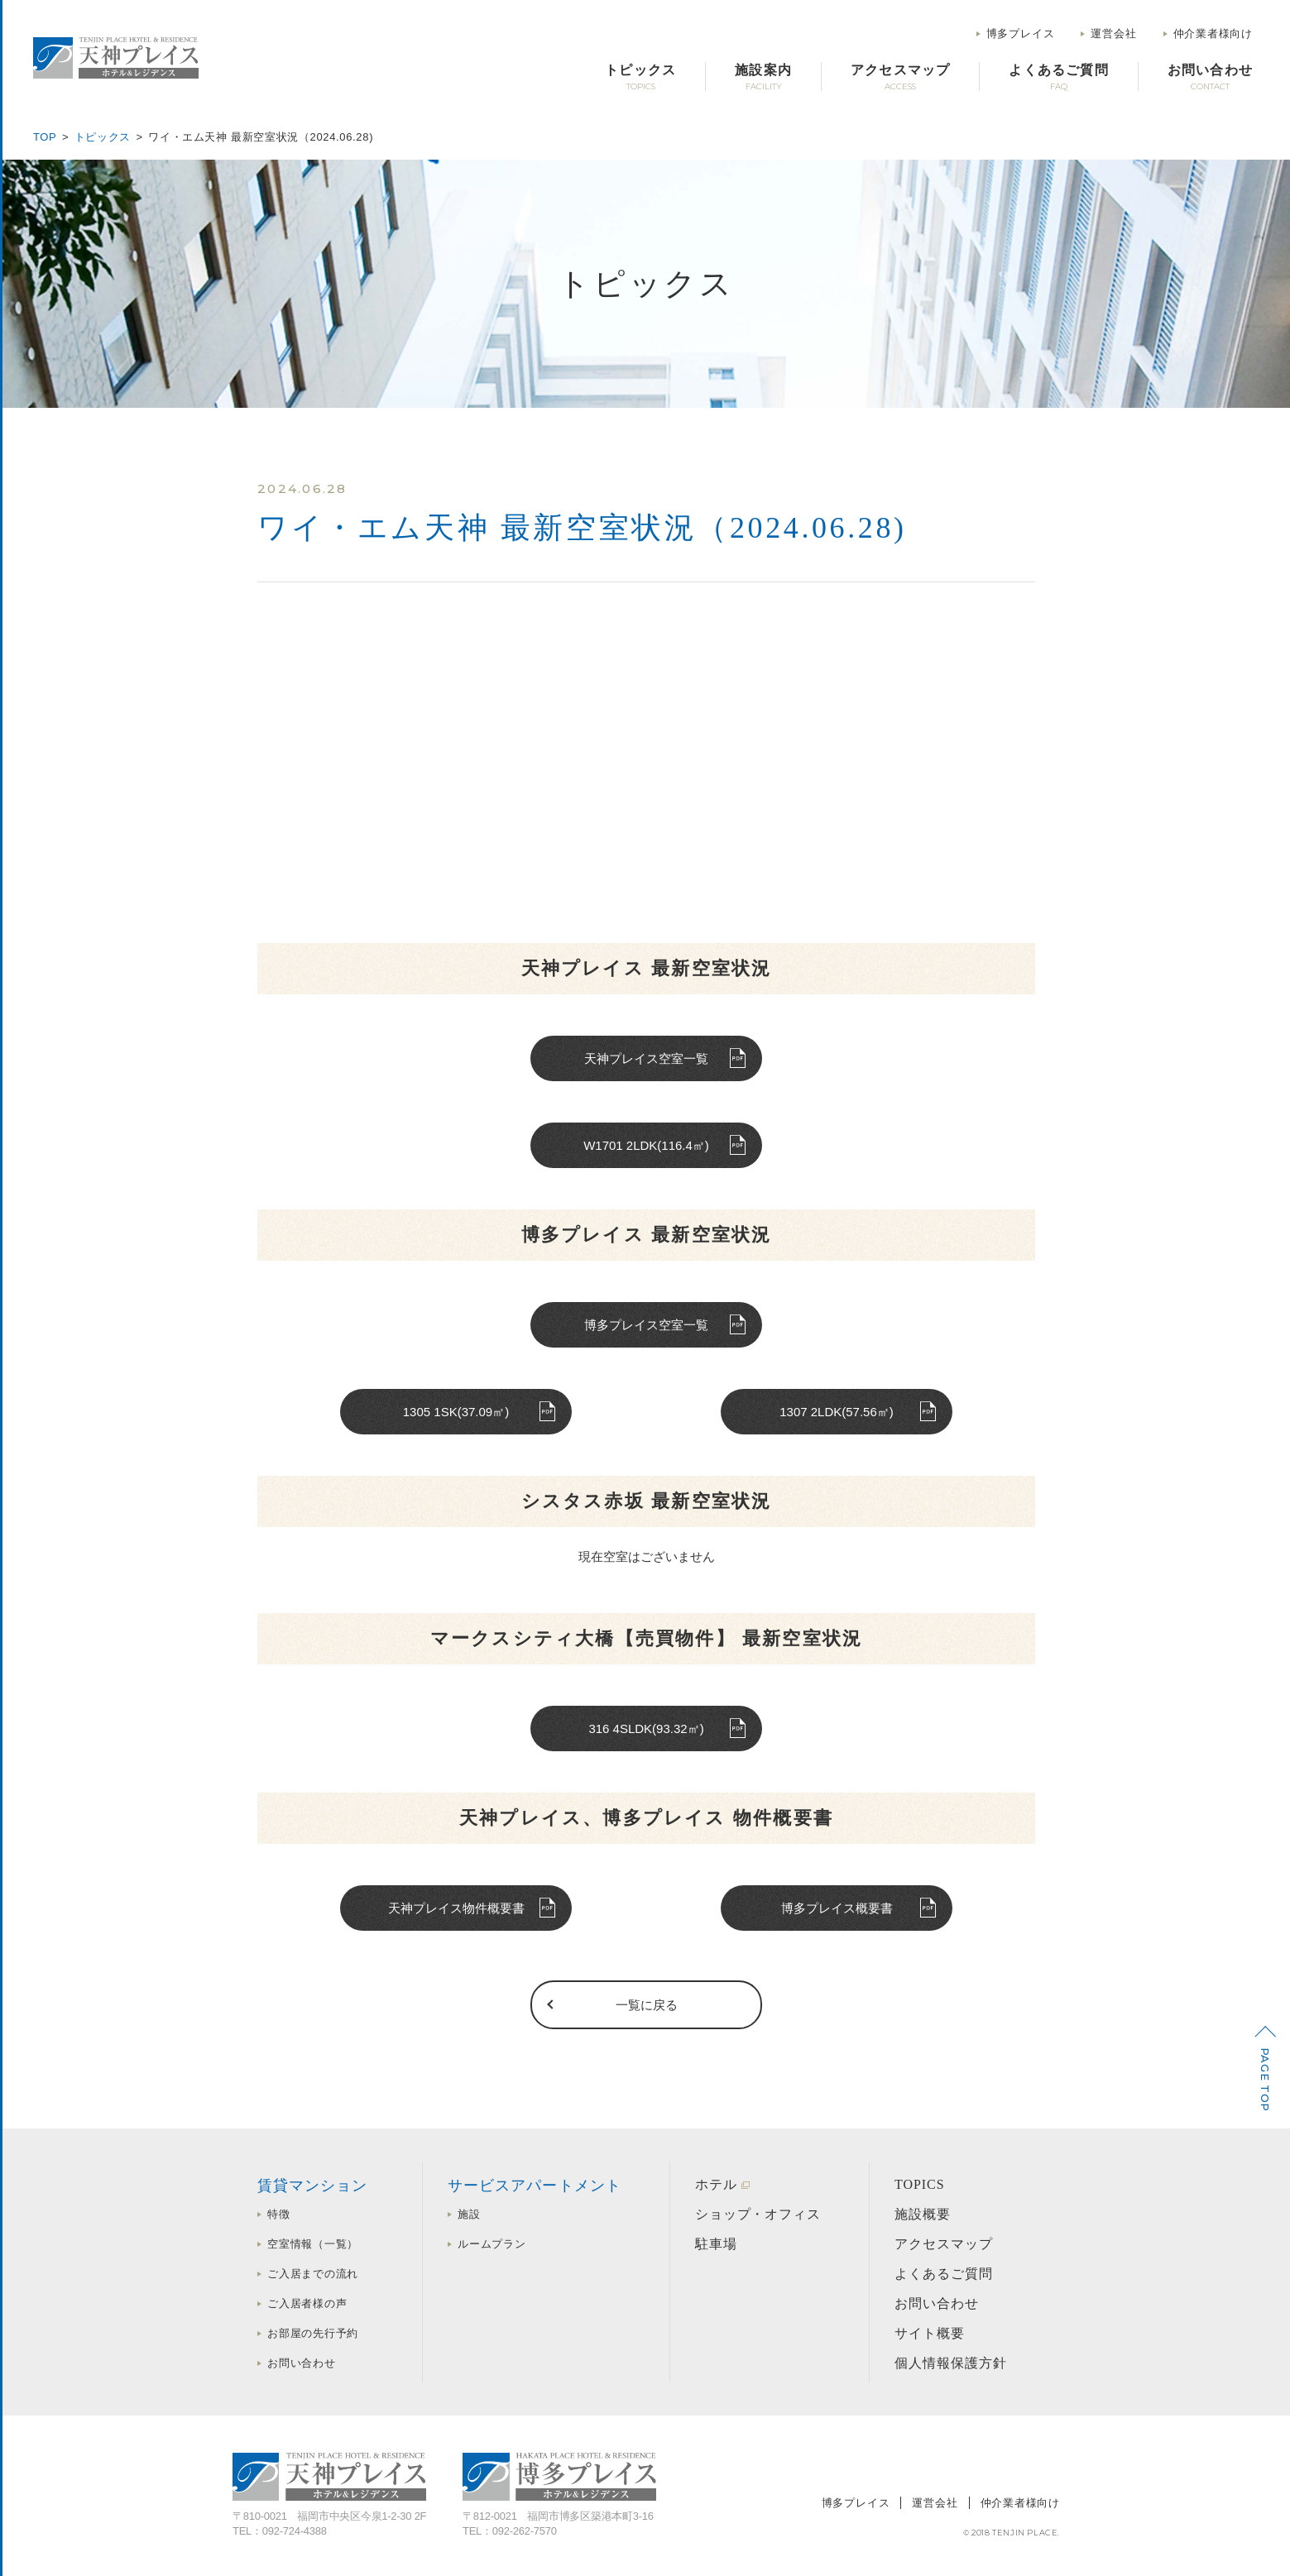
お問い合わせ (301, 2363)
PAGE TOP (1265, 2079)
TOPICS (919, 2184)
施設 (469, 2214)
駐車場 (716, 2244)
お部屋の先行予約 (312, 2333)
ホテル (716, 2184)
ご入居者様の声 (307, 2303)
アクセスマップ (943, 2244)
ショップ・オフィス (758, 2214)
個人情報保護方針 (950, 2363)
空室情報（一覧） (312, 2244)
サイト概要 (929, 2333)
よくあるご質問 (943, 2274)
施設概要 (922, 2214)
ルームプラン (492, 2244)
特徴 (278, 2214)
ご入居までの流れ (312, 2273)
